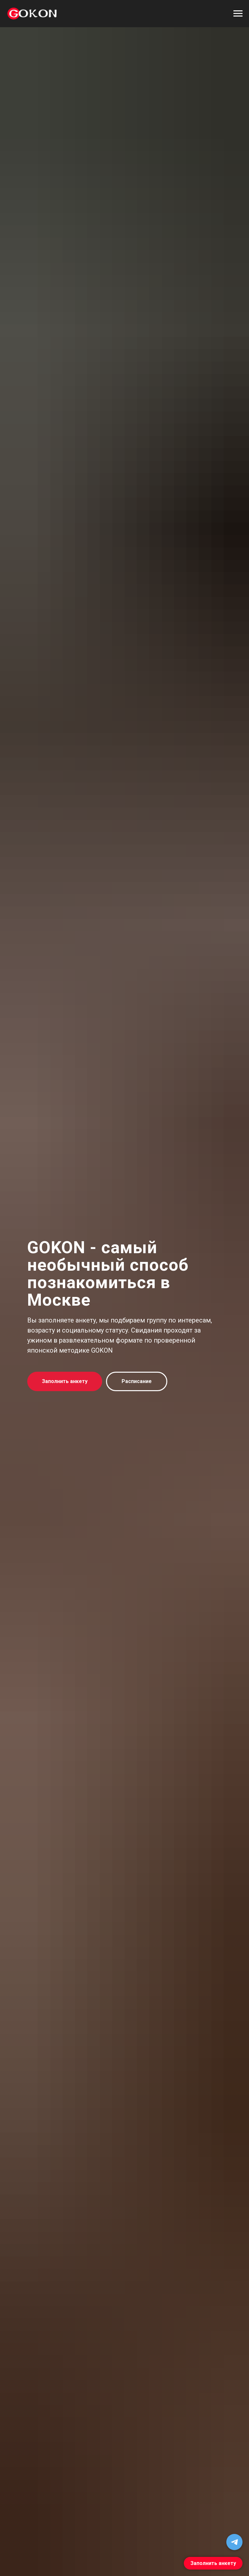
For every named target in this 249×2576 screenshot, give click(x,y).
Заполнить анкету (213, 2563)
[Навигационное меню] (238, 13)
